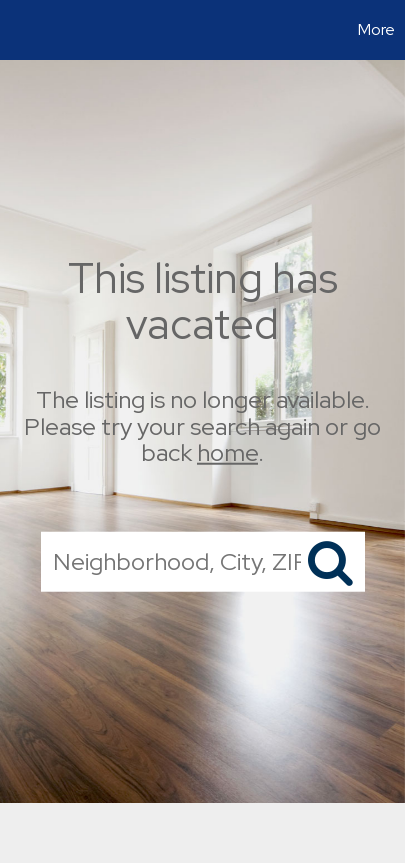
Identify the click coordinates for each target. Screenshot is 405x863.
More (376, 29)
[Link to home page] (18, 30)
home (227, 452)
